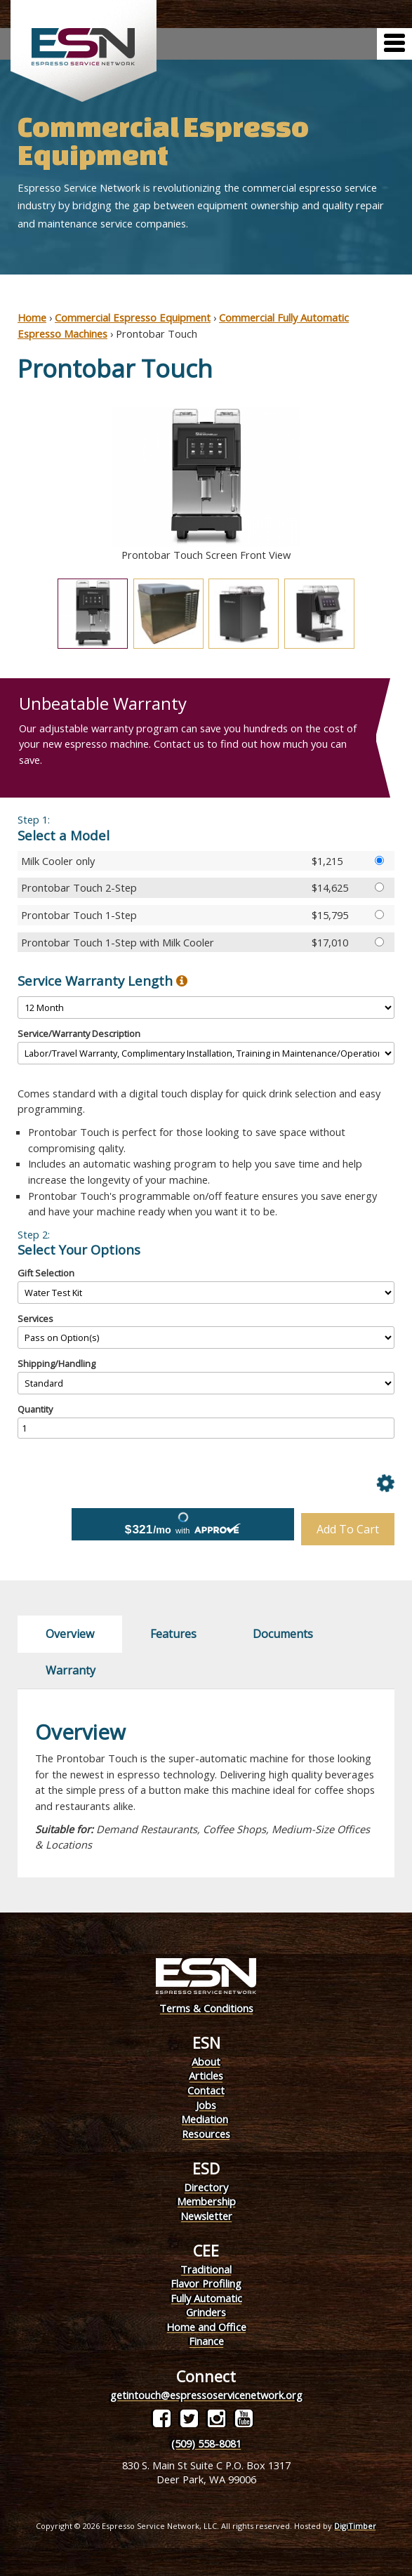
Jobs (206, 2105)
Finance (206, 2341)
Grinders (206, 2312)
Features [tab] (173, 1634)
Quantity (35, 1409)
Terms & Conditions (206, 2008)
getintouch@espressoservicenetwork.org (206, 2395)
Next (405, 485)
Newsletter (206, 2216)
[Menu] (394, 44)
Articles (206, 2075)
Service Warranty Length (102, 981)
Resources (206, 2134)
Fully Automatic (206, 2298)
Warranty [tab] (70, 1670)
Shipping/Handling (56, 1363)
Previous (7, 485)
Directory (206, 2187)
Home (32, 317)
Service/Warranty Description (79, 1033)
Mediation (204, 2119)
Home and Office (206, 2327)
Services (35, 1318)
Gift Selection (46, 1273)
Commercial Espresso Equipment (133, 317)
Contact (206, 2090)
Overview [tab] (70, 1634)
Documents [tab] (283, 1634)
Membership (206, 2201)
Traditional (206, 2269)
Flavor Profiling (206, 2283)
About (206, 2061)
